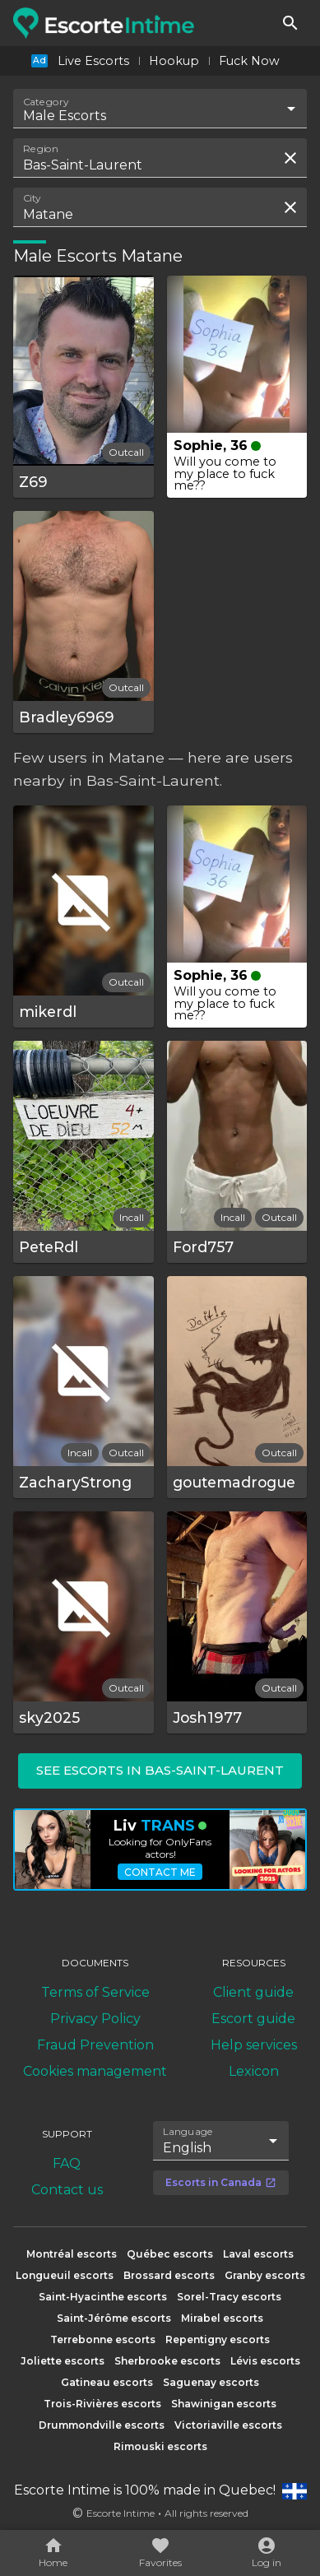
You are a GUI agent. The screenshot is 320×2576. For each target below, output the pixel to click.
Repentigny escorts (217, 2339)
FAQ (67, 2163)
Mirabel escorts (222, 2318)
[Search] (290, 23)
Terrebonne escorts (102, 2339)
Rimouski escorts (160, 2446)
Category (46, 102)
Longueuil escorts (65, 2275)
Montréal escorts (71, 2254)
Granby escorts (265, 2275)
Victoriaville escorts (228, 2425)
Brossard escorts (169, 2275)
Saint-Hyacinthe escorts (103, 2297)
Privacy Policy (95, 2018)
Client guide (253, 1992)
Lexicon (254, 2071)
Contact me (160, 1872)
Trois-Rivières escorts (102, 2403)
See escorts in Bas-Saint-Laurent (160, 1770)
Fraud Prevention (95, 2045)
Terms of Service (95, 1992)
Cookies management (95, 2071)
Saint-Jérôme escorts (114, 2318)
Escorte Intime (120, 2513)
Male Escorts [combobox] (64, 115)
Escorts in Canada (220, 2182)
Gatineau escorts (107, 2382)
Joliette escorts (62, 2361)
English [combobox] (187, 2148)
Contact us (67, 2190)
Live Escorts (93, 60)
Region (40, 149)
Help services (254, 2045)
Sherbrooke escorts (167, 2361)
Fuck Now (249, 60)
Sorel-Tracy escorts (229, 2297)
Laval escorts (258, 2254)
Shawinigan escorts (223, 2403)
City (32, 198)
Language (188, 2131)
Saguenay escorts (211, 2382)
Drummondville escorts (102, 2425)
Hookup (174, 60)
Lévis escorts (265, 2361)
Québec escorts (170, 2254)
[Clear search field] (290, 158)
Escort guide (253, 2018)
